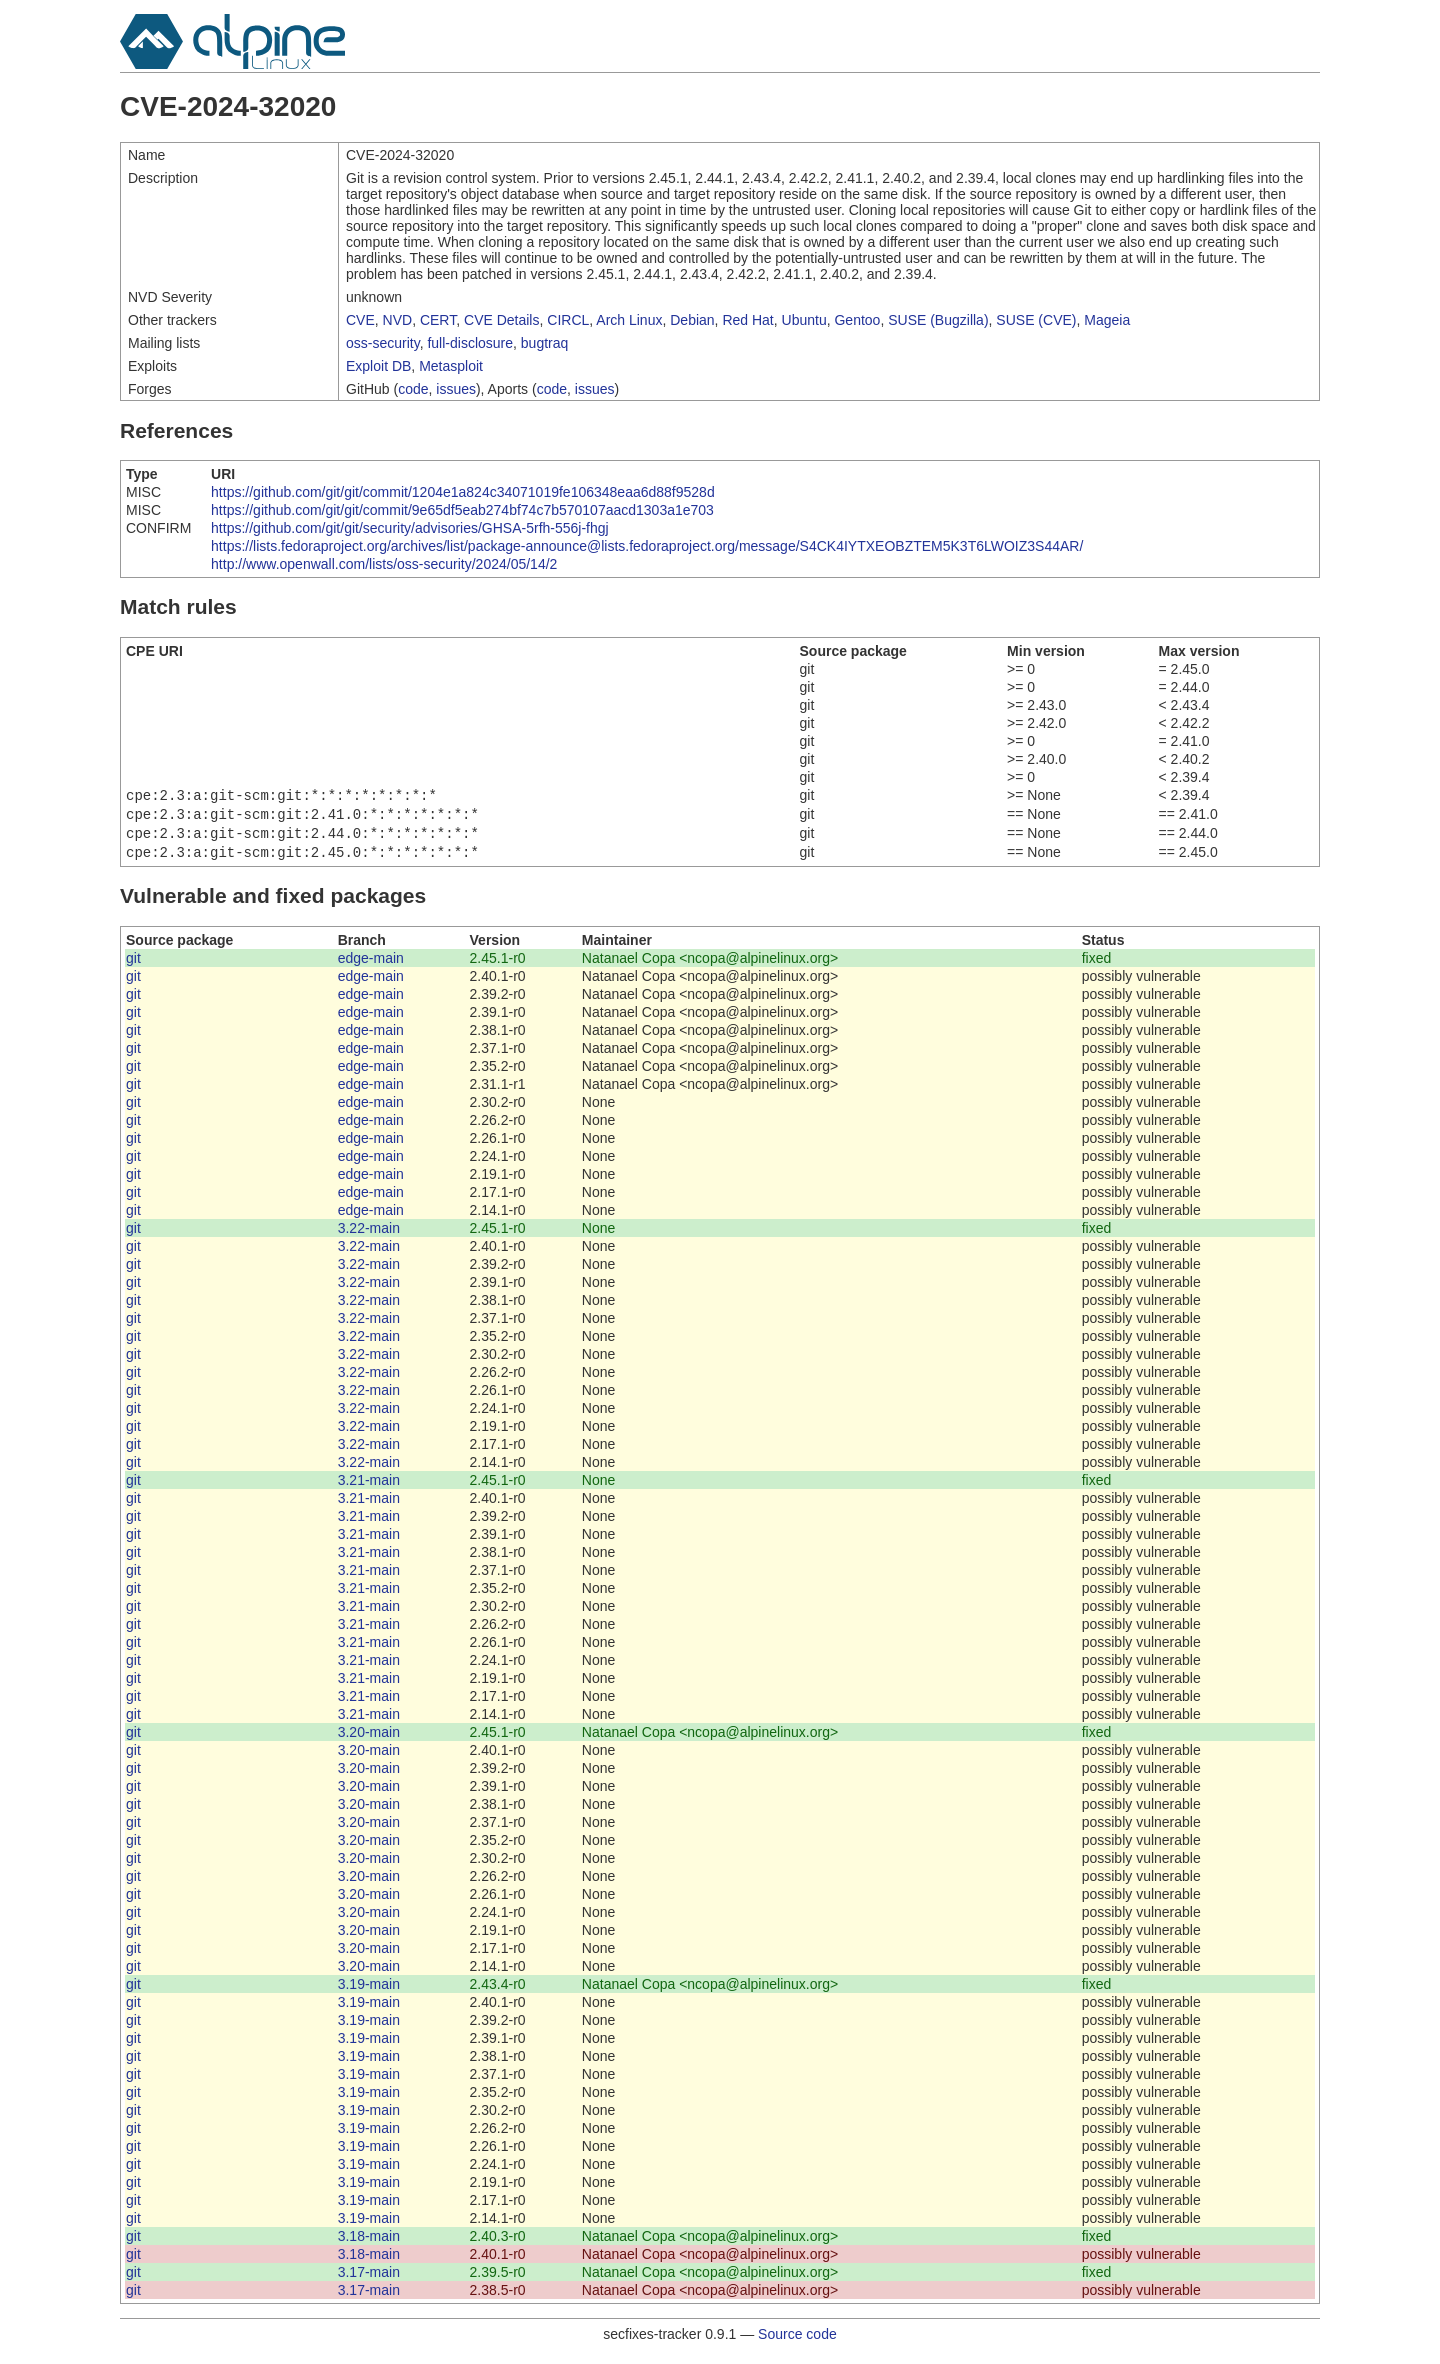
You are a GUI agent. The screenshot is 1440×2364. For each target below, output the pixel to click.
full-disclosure (470, 343)
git (133, 966)
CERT (438, 320)
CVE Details (501, 320)
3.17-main (369, 2280)
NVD (398, 320)
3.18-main (369, 2244)
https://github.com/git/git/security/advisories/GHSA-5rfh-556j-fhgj (410, 528)
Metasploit (451, 366)
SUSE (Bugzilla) (938, 320)
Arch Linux (629, 320)
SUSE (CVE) (1036, 320)
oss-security (383, 343)
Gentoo (857, 320)
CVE (360, 320)
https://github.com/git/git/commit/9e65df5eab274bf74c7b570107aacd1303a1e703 (462, 510)
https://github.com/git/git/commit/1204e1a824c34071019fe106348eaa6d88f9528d (463, 492)
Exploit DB (378, 366)
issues (456, 389)
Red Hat (747, 320)
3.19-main (369, 1992)
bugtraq (544, 343)
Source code (797, 2342)
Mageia (1107, 320)
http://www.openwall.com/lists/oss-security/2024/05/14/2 (384, 564)
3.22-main (369, 1236)
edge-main (371, 966)
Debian (692, 320)
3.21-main (369, 1488)
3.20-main (369, 1740)
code (413, 389)
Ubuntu (804, 320)
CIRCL (568, 320)
